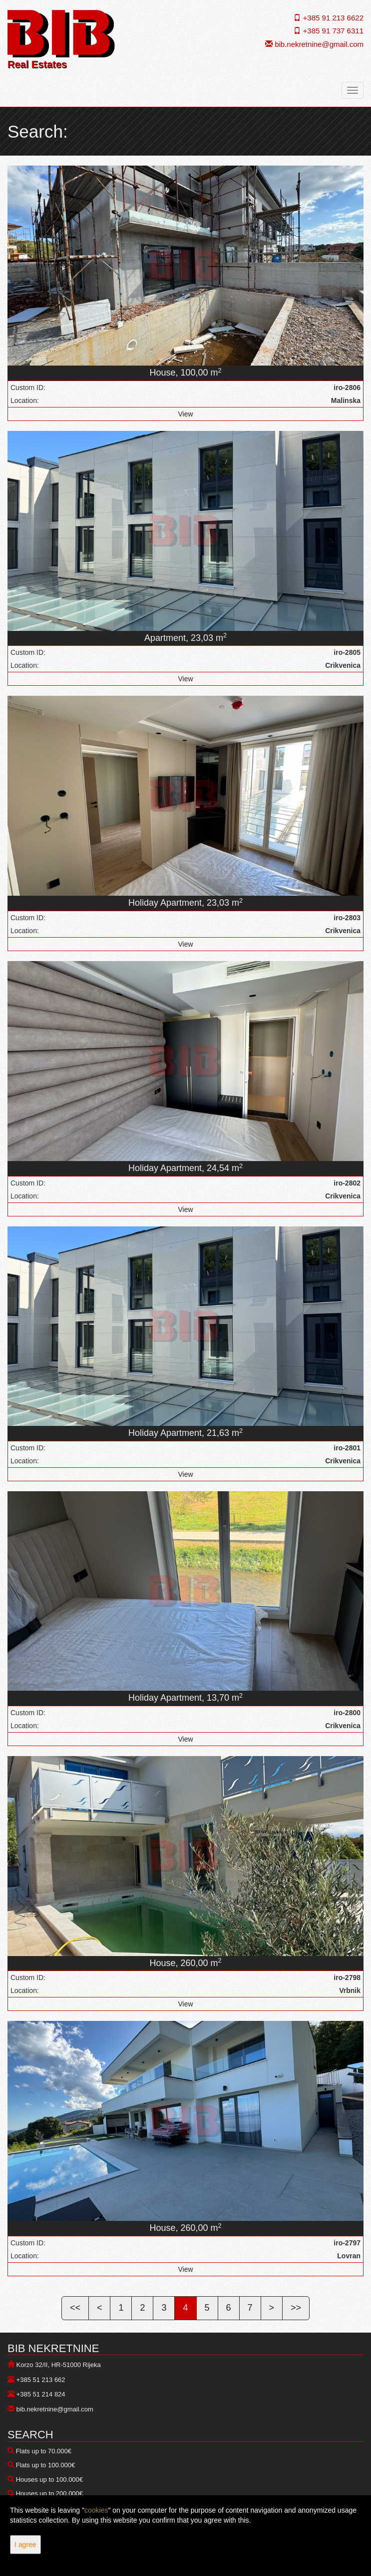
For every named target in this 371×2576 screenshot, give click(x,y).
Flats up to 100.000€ (45, 2465)
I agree (25, 2545)
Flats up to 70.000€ (43, 2451)
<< (75, 2308)
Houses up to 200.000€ (49, 2493)
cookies (96, 2510)
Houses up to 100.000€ (49, 2479)
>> (296, 2308)
